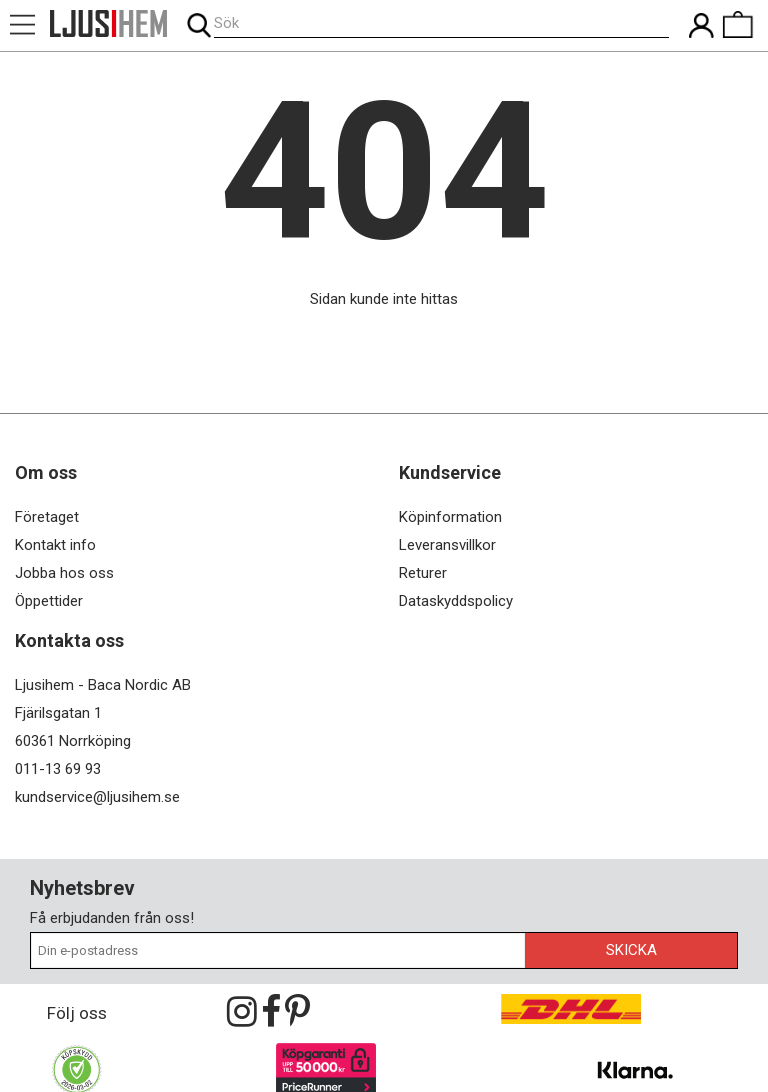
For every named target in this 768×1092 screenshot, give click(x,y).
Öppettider (49, 601)
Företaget (47, 517)
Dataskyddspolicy (456, 601)
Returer (423, 573)
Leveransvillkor (447, 545)
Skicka (631, 950)
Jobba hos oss (64, 573)
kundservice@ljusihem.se (97, 797)
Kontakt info (55, 545)
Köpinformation (450, 517)
